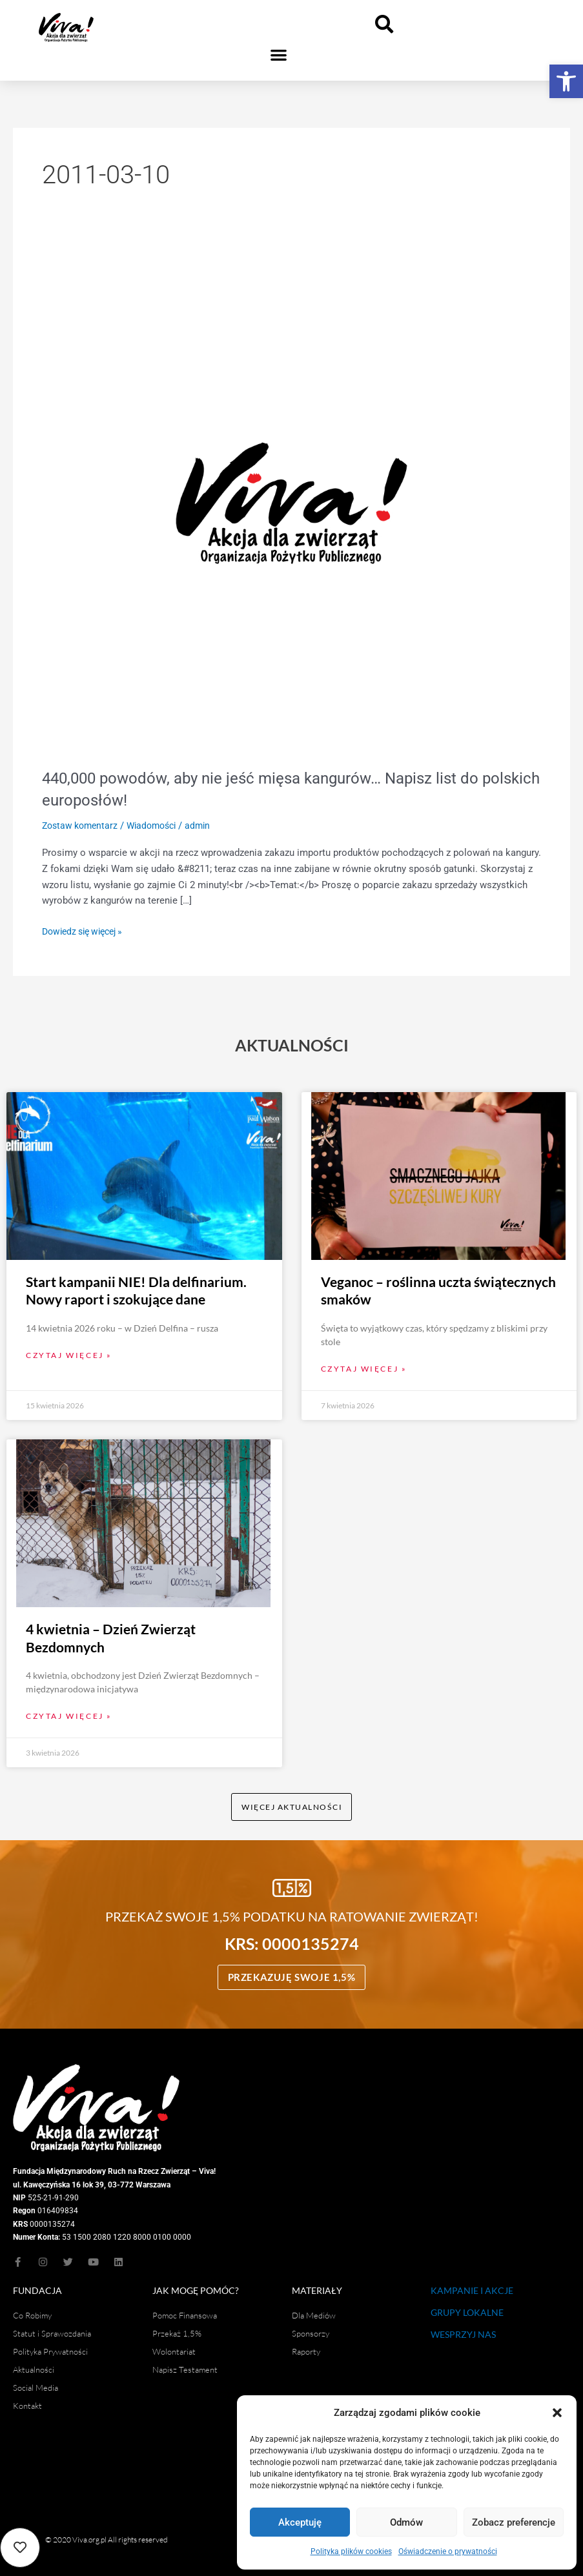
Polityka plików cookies (351, 2551)
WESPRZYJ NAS (463, 2327)
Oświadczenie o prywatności (447, 2551)
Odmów (406, 2522)
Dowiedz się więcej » (87, 930)
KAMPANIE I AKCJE (472, 2283)
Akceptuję (300, 2522)
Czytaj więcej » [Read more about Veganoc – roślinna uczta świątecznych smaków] (364, 1359)
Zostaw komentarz (82, 825)
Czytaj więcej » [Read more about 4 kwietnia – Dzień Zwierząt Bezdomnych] (69, 1707)
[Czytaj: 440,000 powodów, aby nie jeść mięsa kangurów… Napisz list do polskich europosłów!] (291, 503)
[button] (566, 81)
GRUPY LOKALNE (467, 2305)
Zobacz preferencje (513, 2522)
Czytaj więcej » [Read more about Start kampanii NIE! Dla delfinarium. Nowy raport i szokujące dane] (69, 1346)
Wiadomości (159, 825)
